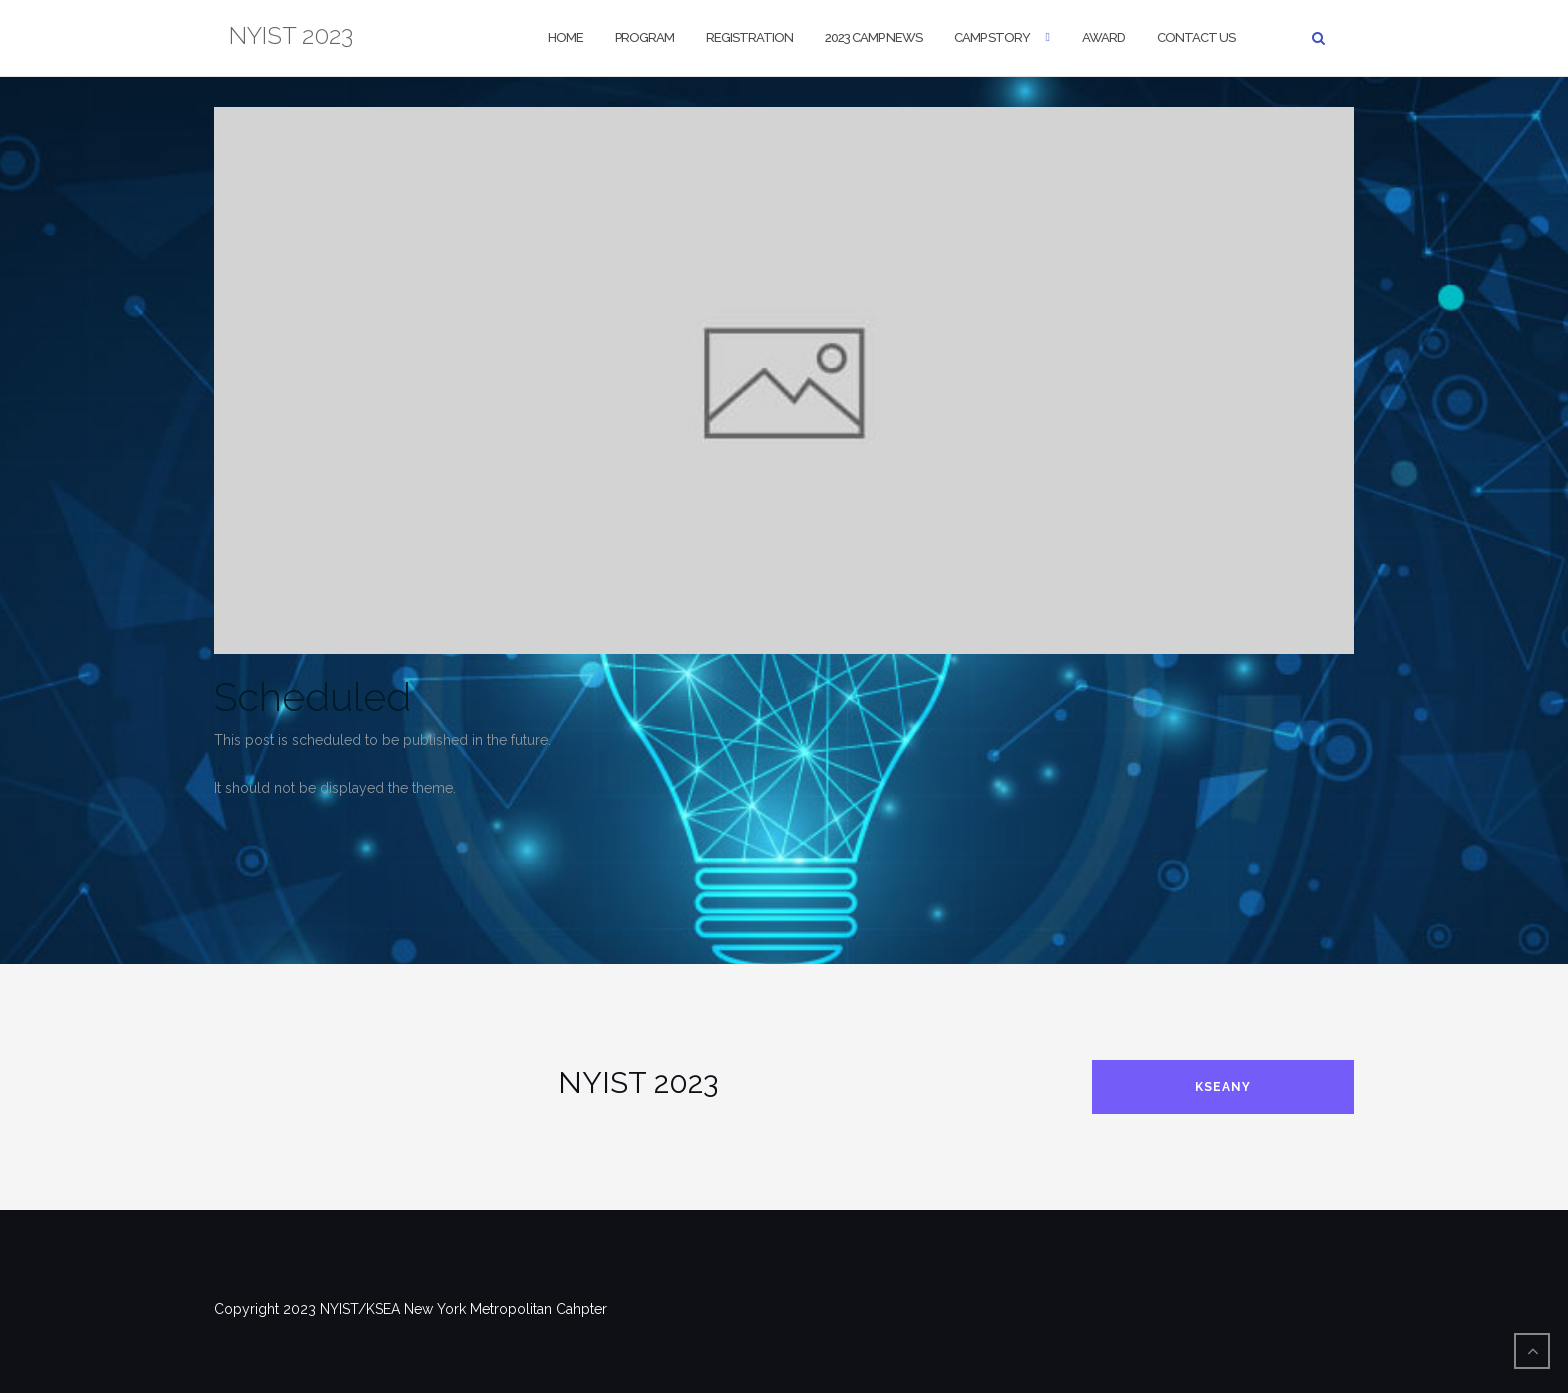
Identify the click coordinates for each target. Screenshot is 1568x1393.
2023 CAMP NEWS (873, 37)
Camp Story (992, 37)
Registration (749, 37)
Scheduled (312, 696)
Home (565, 37)
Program (644, 37)
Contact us (1196, 37)
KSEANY (1223, 1087)
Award (1103, 37)
